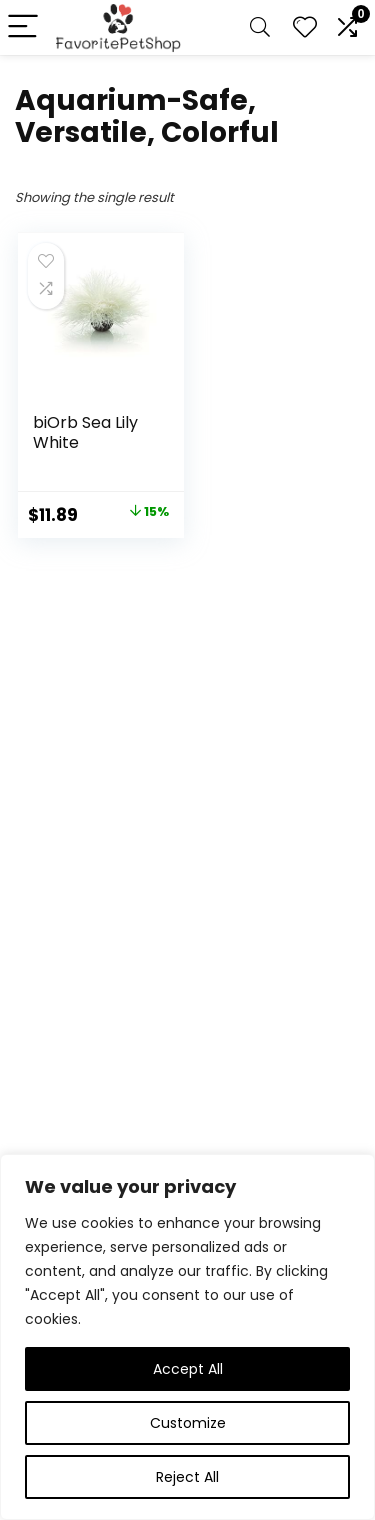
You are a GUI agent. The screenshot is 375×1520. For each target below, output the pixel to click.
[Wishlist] (305, 27)
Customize (188, 1423)
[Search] (260, 27)
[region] (187, 1337)
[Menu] (24, 27)
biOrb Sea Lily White (85, 432)
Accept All (188, 1369)
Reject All (187, 1477)
